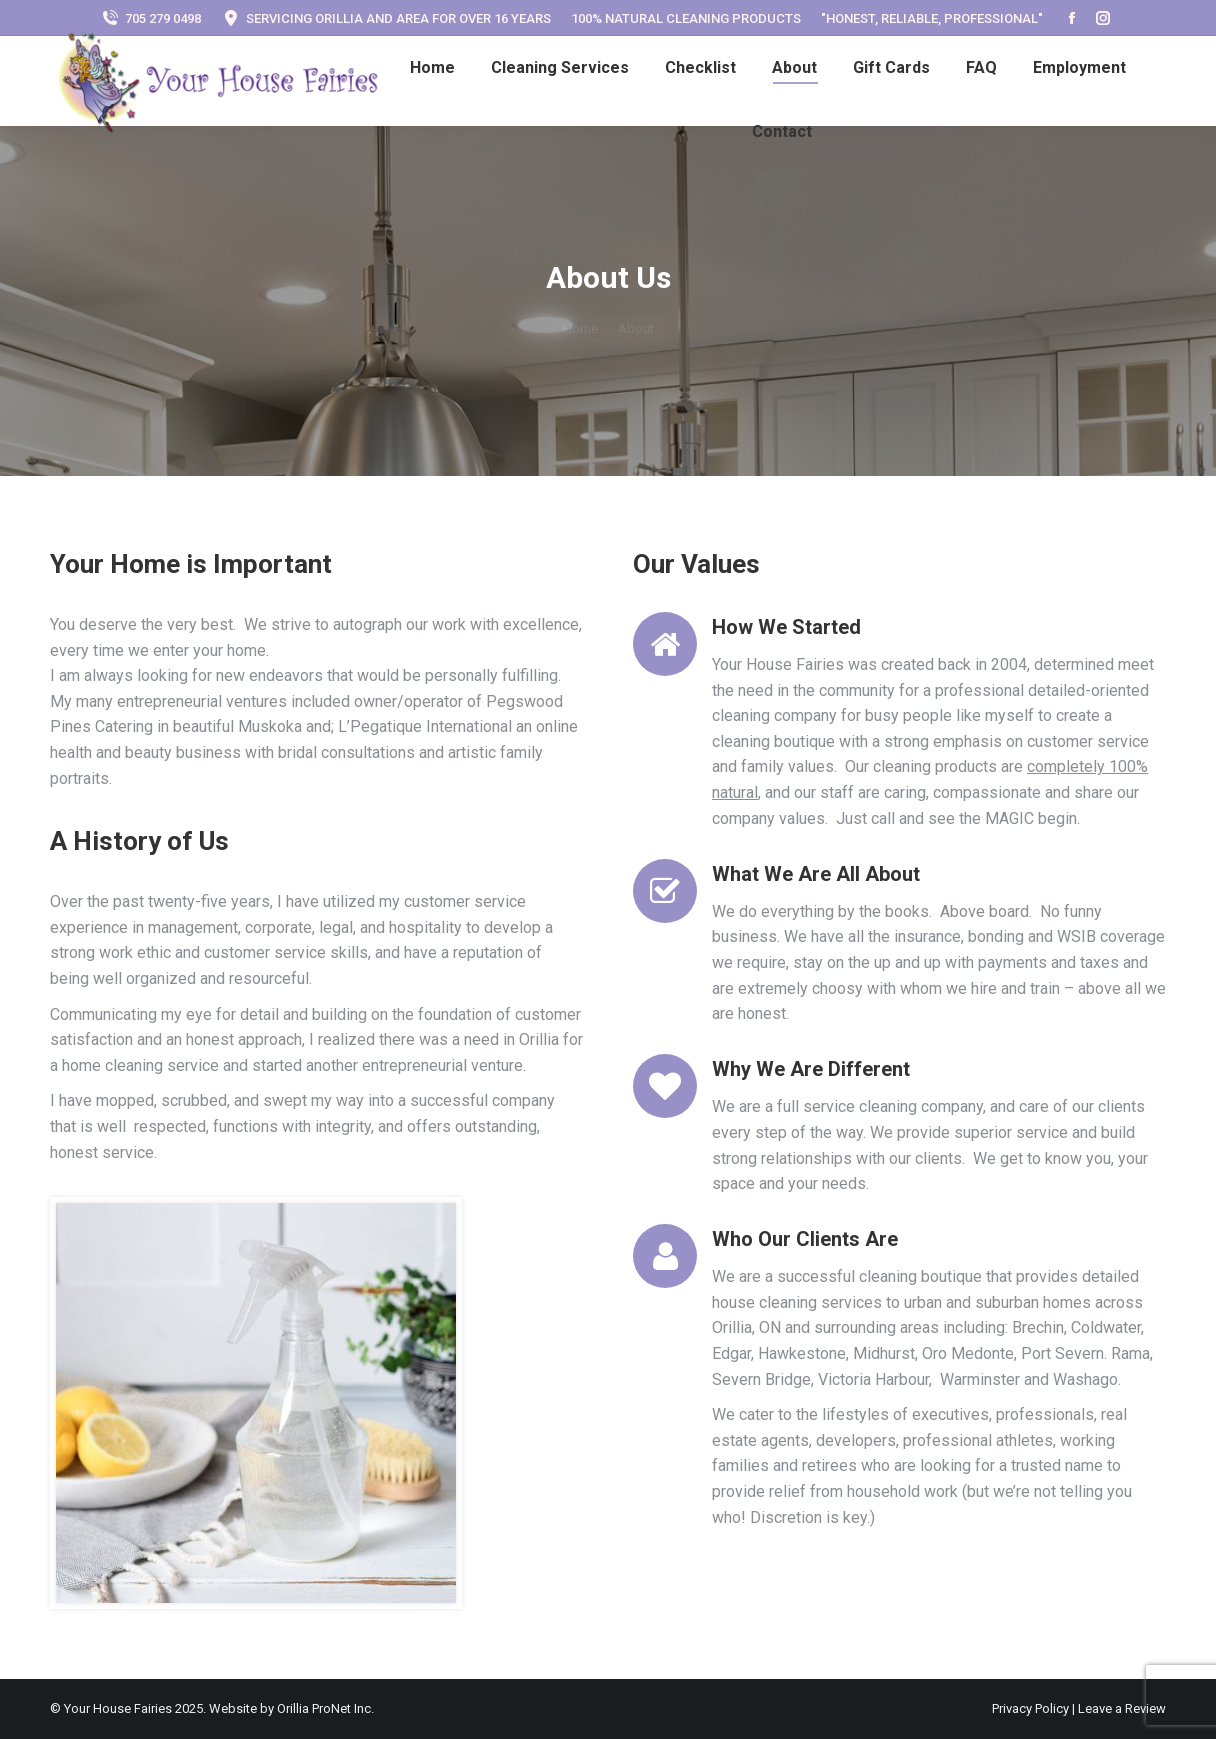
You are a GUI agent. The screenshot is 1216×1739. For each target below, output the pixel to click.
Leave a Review (1122, 1708)
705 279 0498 (150, 18)
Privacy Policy (1032, 1708)
